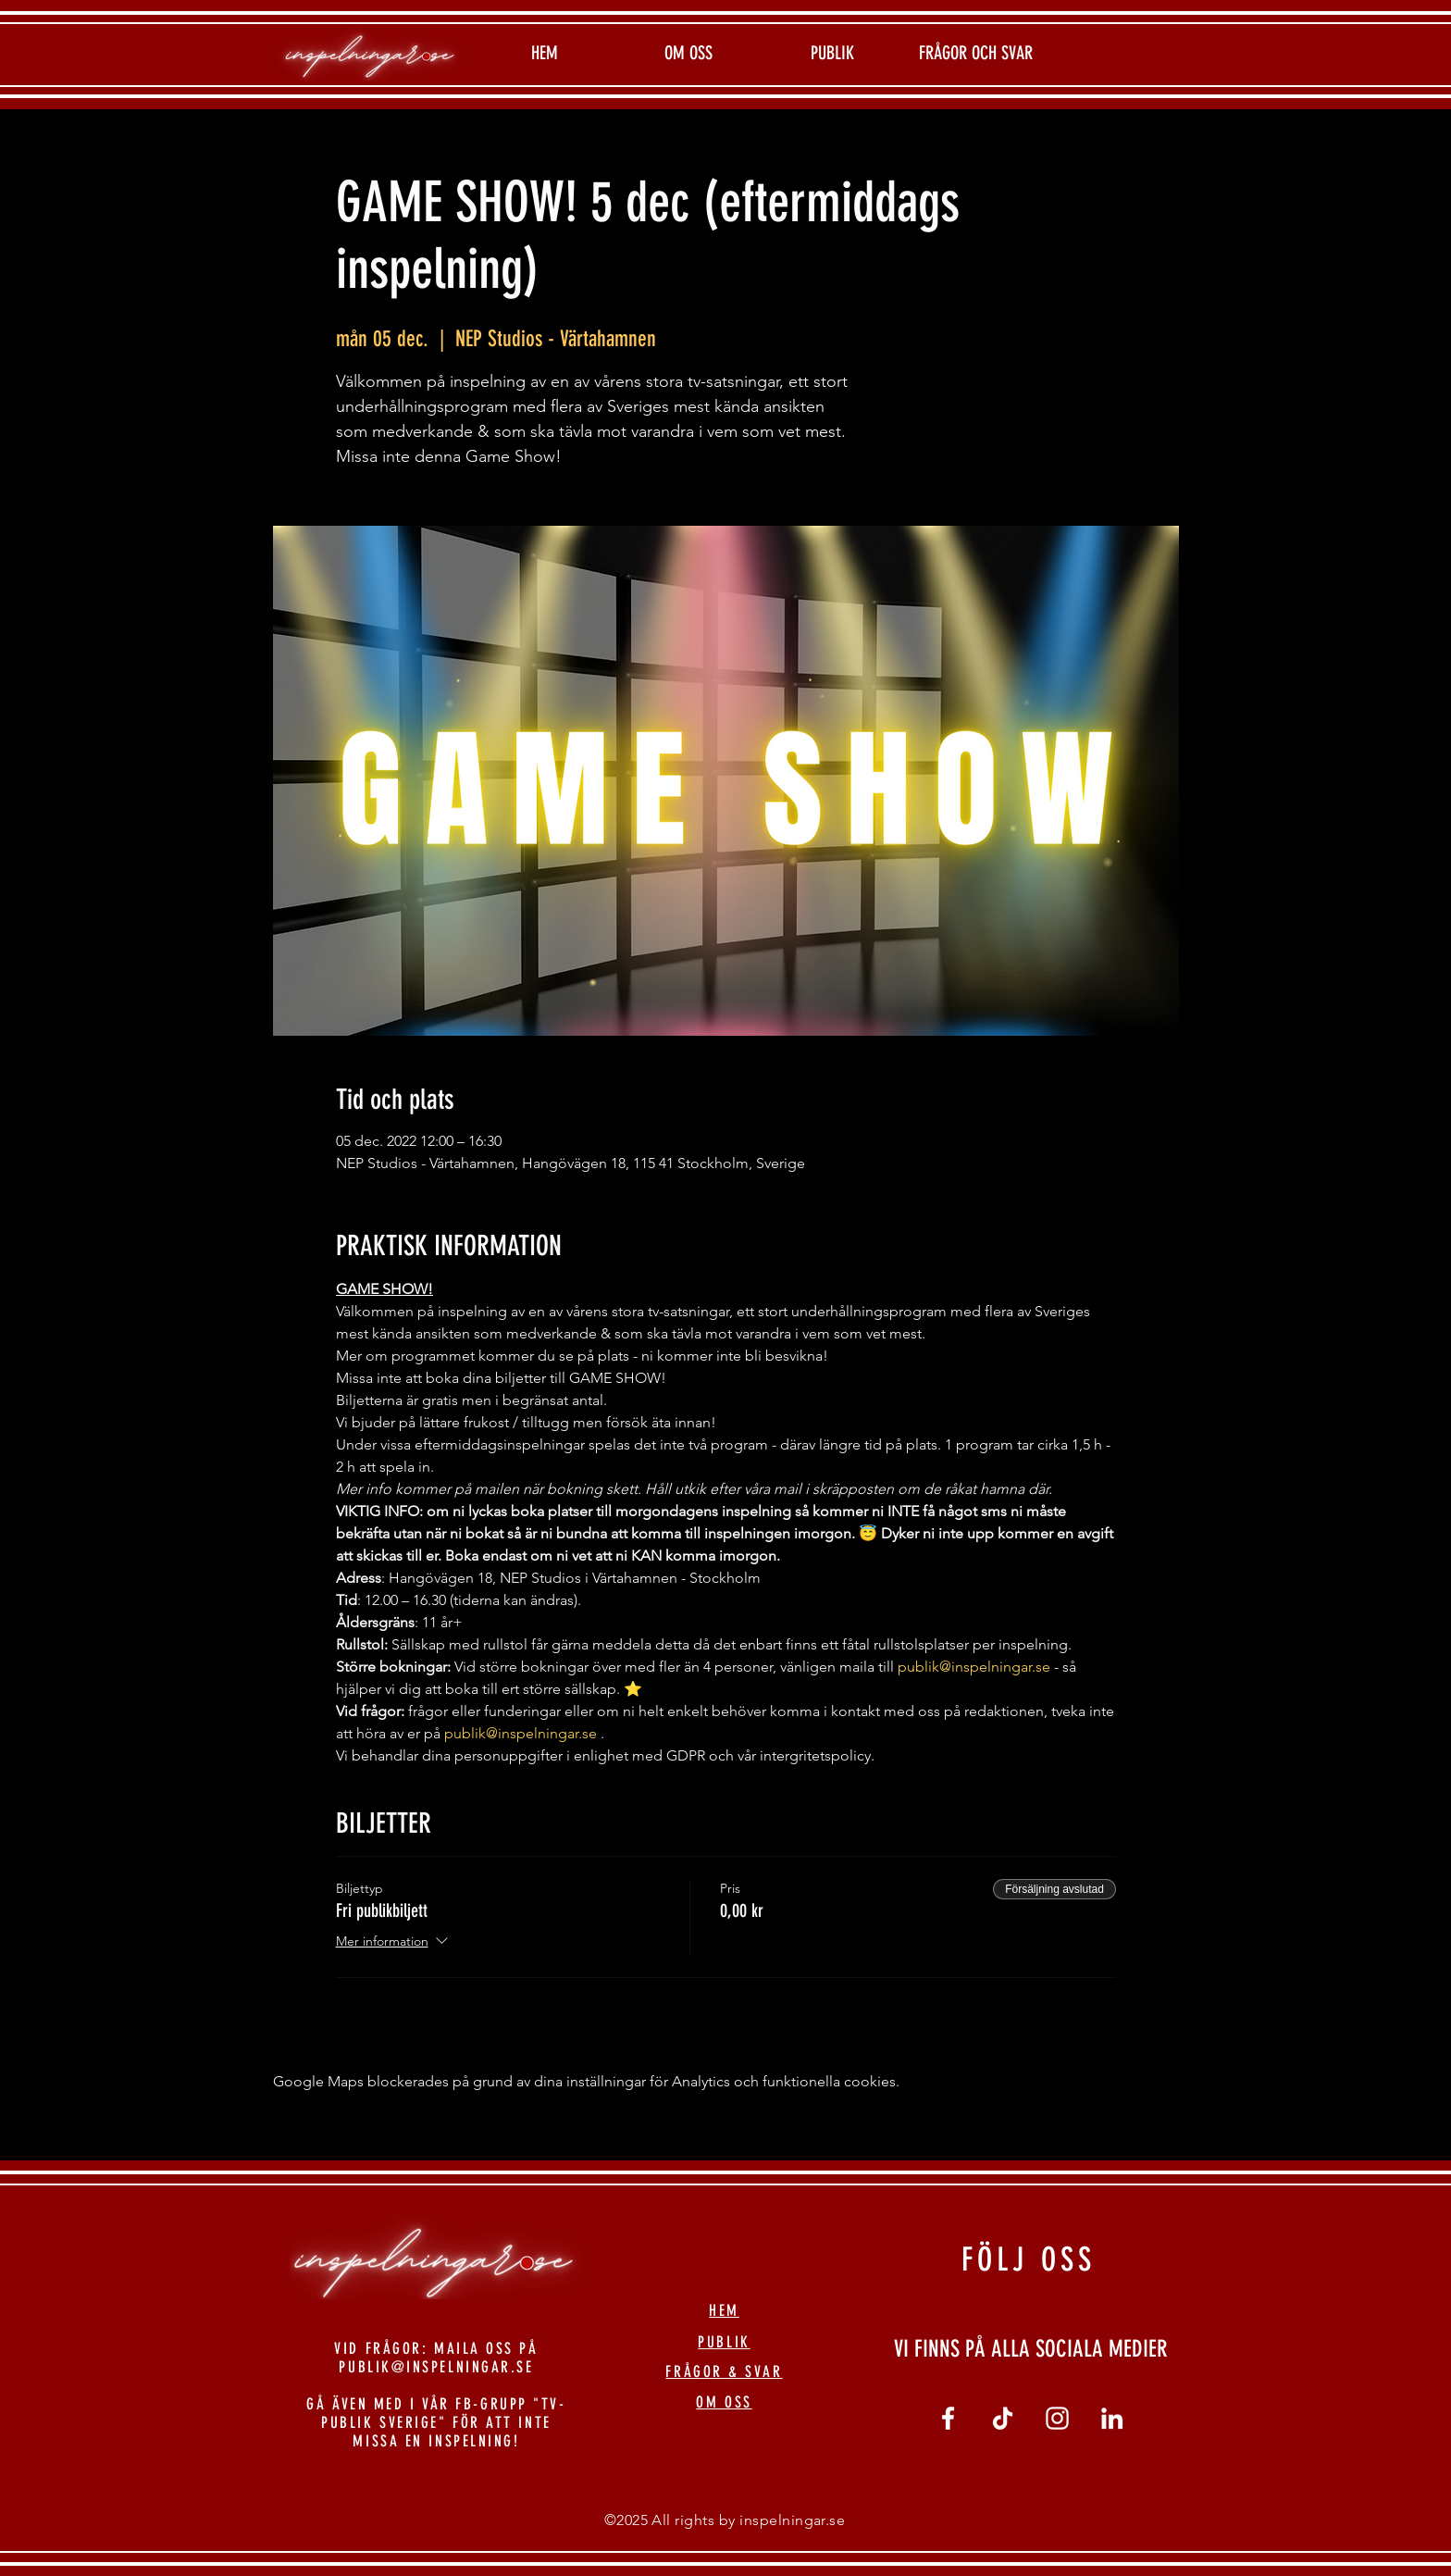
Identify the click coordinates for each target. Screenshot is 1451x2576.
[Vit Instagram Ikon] (1057, 2418)
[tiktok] (1002, 2418)
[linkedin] (1112, 2418)
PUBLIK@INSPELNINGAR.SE (436, 2367)
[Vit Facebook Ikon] (948, 2418)
